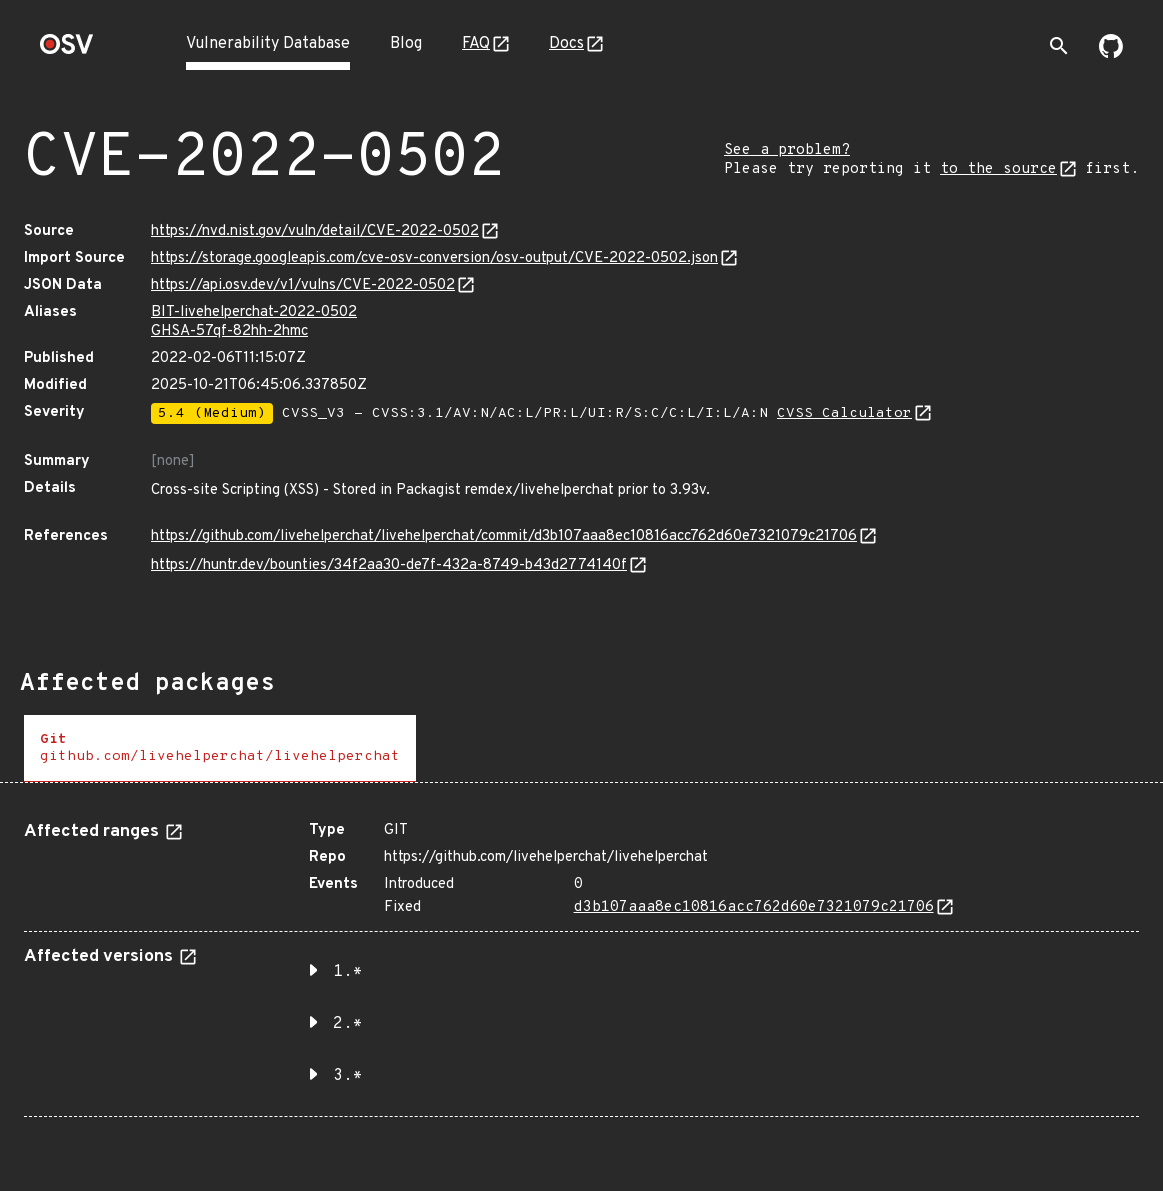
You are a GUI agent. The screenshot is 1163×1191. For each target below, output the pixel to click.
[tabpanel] (581, 961)
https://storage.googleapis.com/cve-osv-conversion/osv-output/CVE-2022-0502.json (434, 258)
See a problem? (787, 150)
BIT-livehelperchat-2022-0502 (254, 312)
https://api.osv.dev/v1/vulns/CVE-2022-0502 (303, 285)
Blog (406, 44)
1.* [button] (348, 972)
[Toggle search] (1059, 46)
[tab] (220, 748)
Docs (566, 44)
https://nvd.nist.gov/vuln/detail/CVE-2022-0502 (315, 231)
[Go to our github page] (1111, 54)
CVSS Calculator (844, 413)
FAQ (476, 44)
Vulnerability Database (268, 44)
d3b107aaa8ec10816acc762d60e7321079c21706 (754, 907)
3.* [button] (348, 1076)
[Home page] (67, 50)
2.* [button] (348, 1024)
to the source (998, 169)
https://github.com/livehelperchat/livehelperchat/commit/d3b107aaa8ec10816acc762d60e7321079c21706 (504, 536)
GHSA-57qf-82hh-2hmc (229, 331)
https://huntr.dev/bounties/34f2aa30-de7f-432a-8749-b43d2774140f (389, 565)
